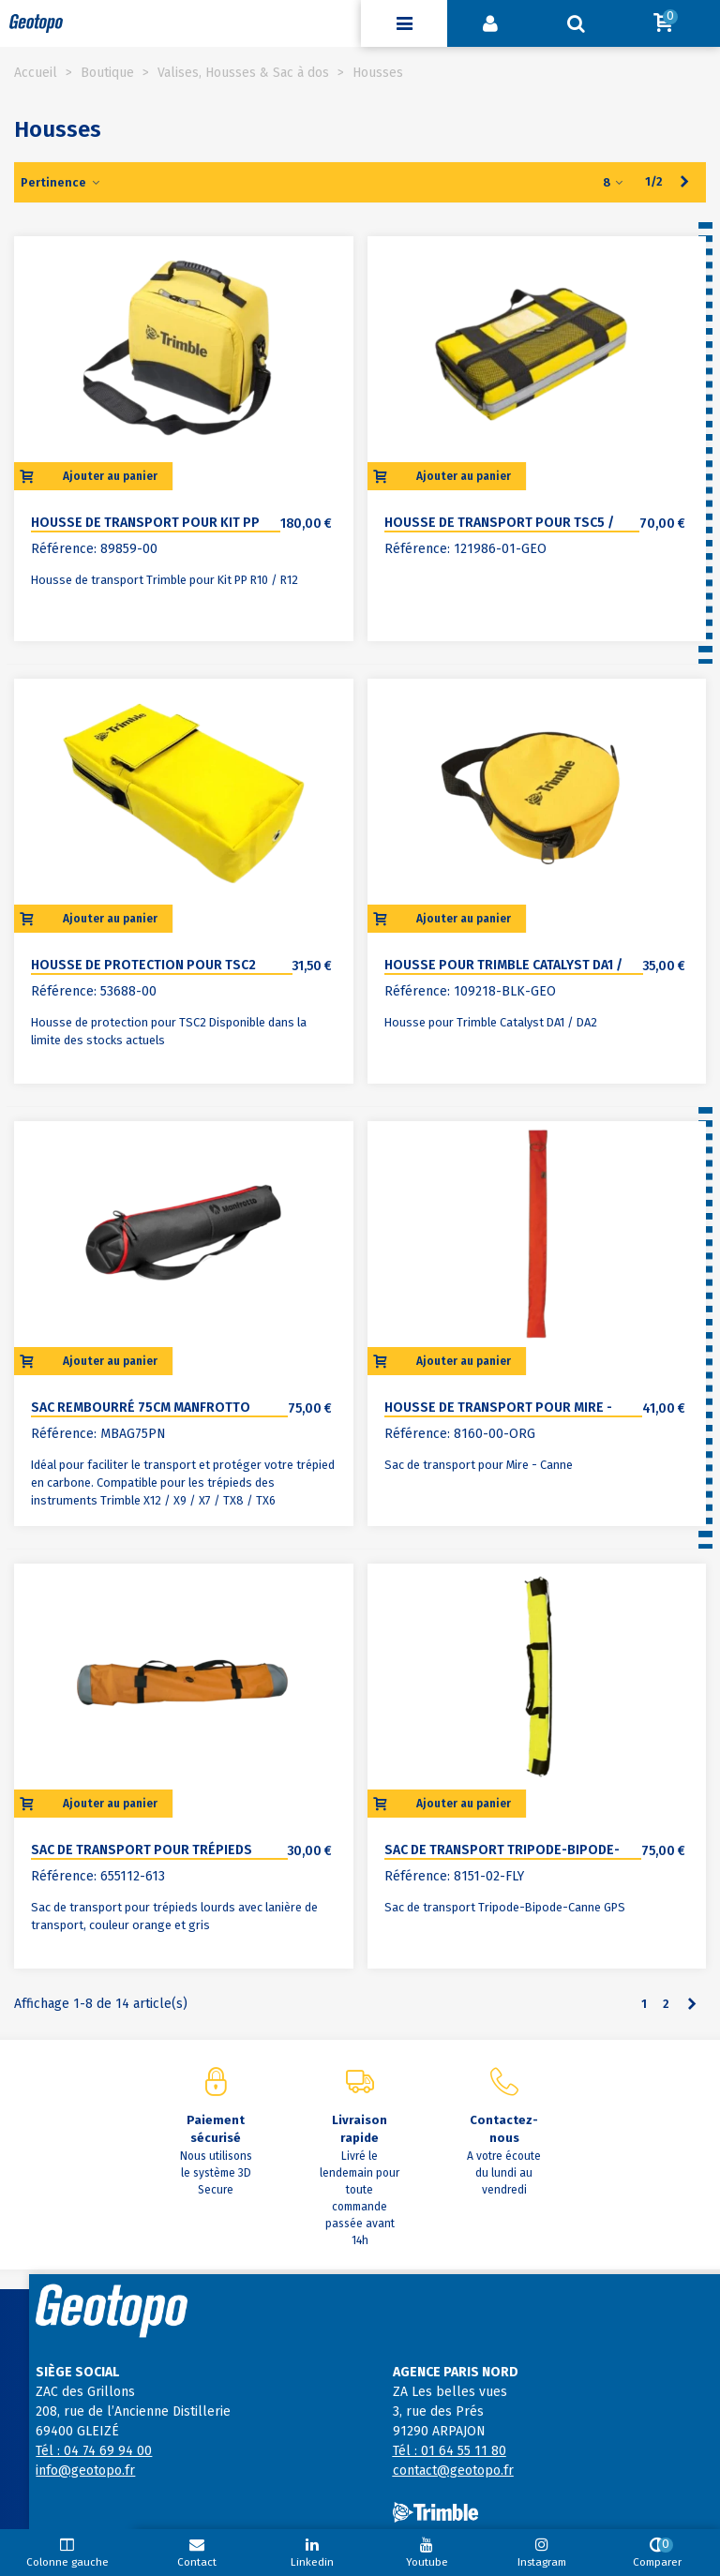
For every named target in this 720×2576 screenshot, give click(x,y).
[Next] (684, 182)
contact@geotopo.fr (453, 2471)
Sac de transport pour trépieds (141, 1850)
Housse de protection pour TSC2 (143, 965)
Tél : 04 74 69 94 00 (94, 2451)
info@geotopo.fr (85, 2471)
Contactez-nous (504, 2129)
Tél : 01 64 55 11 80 (449, 2451)
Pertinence (61, 182)
